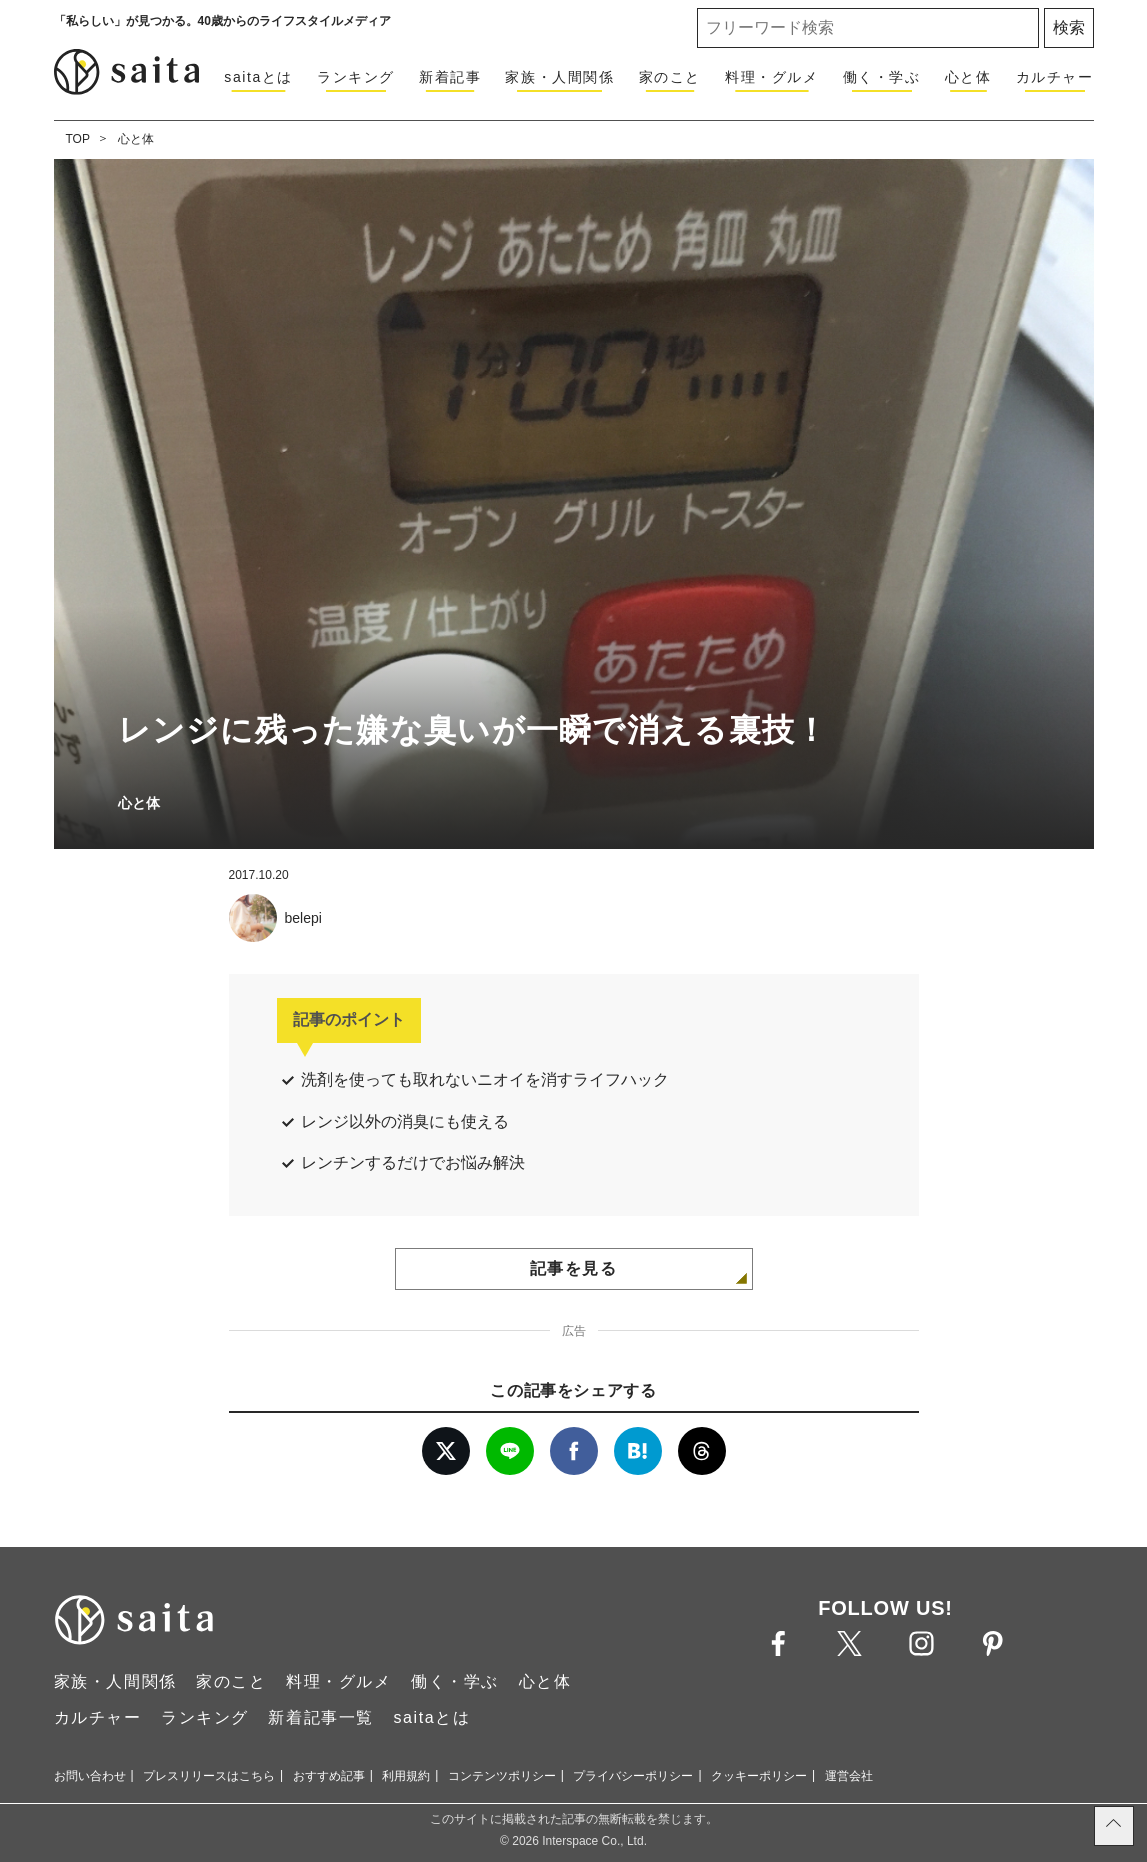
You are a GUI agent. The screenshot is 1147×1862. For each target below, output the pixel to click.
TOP (78, 139)
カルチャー (1055, 77)
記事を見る (574, 1268)
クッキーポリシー (759, 1776)
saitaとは (258, 77)
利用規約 (406, 1776)
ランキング (356, 77)
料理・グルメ (772, 77)
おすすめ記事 (329, 1776)
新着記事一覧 (321, 1717)
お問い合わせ (90, 1776)
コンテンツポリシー (502, 1776)
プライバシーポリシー (633, 1776)
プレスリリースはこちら (209, 1776)
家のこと (670, 77)
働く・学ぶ (882, 77)
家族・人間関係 (559, 77)
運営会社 (849, 1776)
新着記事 (450, 77)
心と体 (968, 77)
